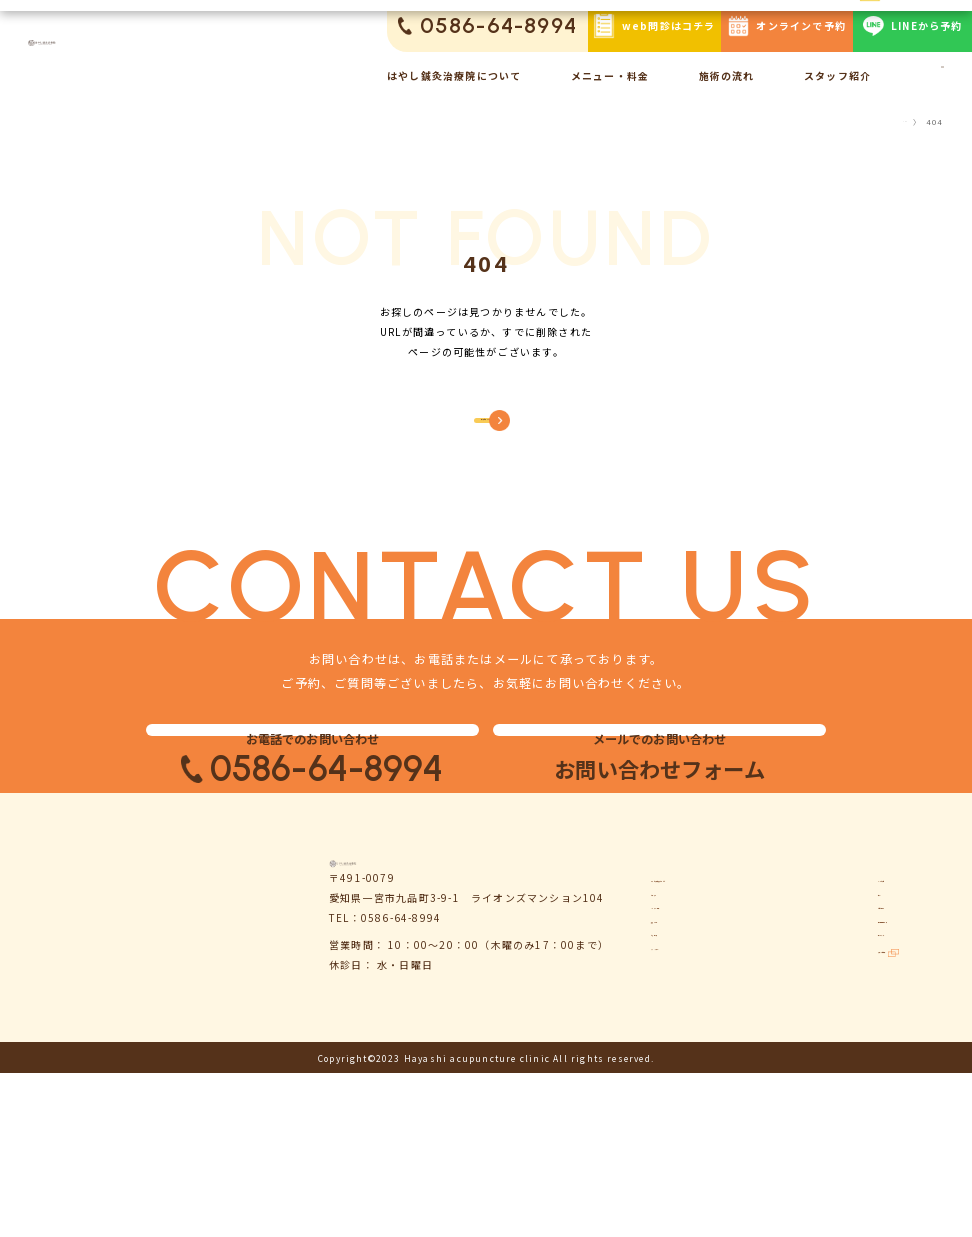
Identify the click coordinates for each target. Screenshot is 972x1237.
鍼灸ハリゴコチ (853, 1148)
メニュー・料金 (610, 75)
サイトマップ (840, 1117)
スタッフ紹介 (837, 75)
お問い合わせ (840, 1054)
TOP (897, 122)
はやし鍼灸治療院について (454, 75)
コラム (824, 1023)
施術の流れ (727, 75)
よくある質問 (840, 992)
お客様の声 (679, 1117)
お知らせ (673, 1023)
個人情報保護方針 (852, 1086)
